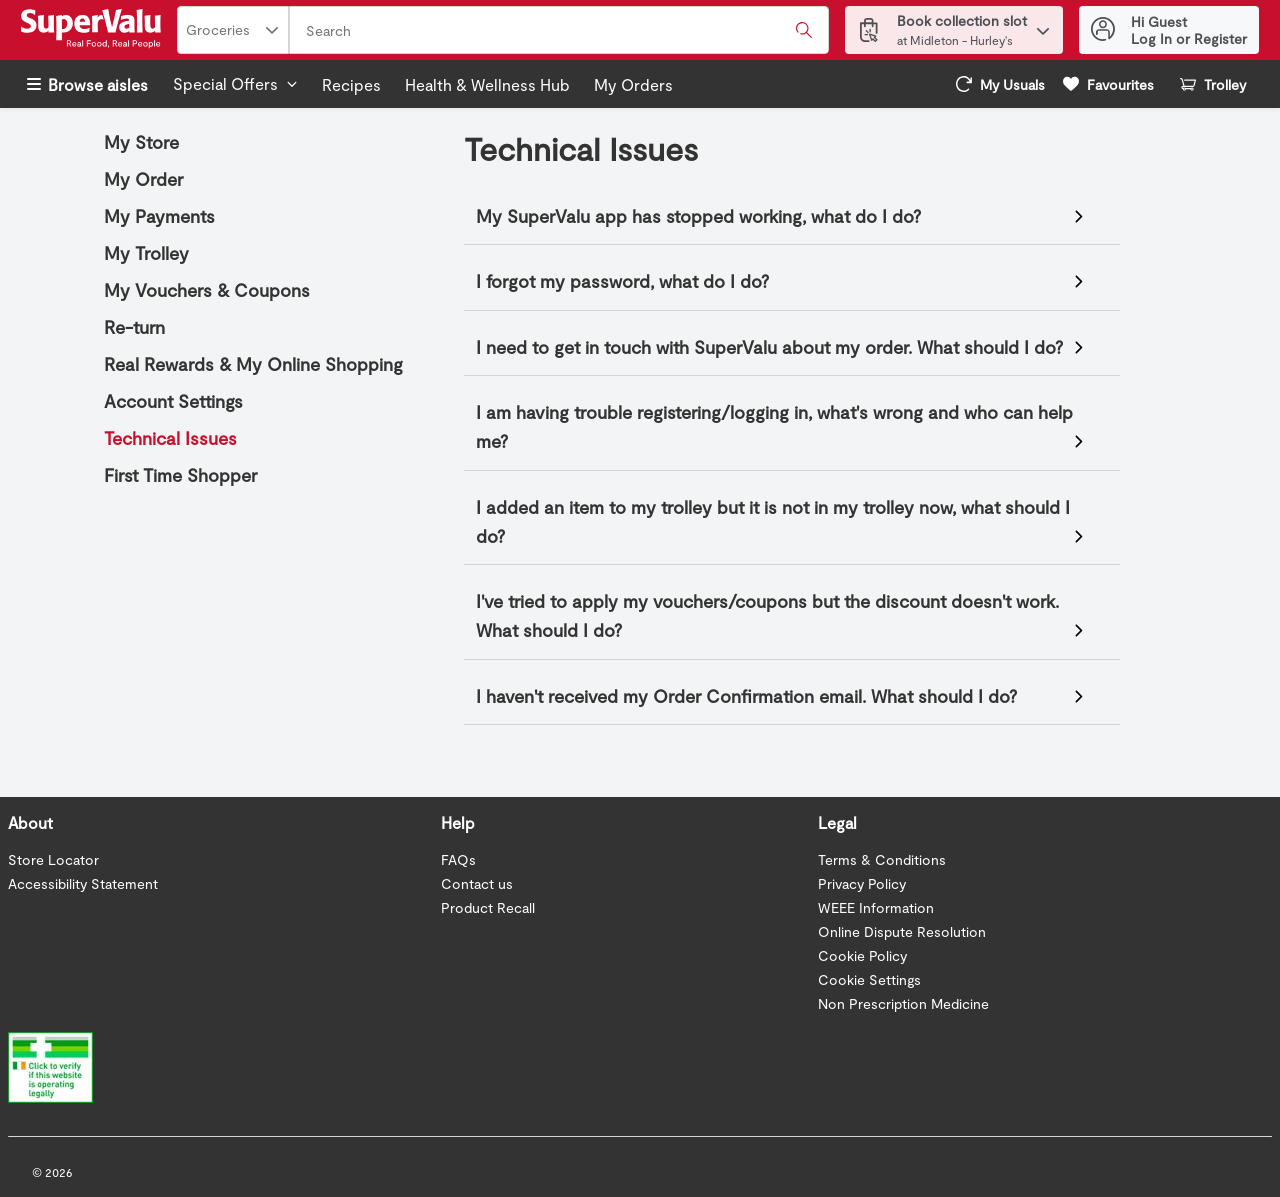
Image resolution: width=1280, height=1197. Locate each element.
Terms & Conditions (882, 859)
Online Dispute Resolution (902, 931)
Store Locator (53, 859)
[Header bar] (640, 30)
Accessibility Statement (83, 883)
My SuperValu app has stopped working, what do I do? (698, 216)
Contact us (477, 883)
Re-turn (134, 327)
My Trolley (146, 253)
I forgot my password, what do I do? (622, 281)
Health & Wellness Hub (487, 84)
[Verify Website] (40, 1064)
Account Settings (173, 401)
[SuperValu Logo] (95, 30)
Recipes (351, 84)
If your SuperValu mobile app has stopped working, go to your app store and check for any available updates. (783, 218)
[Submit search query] (804, 30)
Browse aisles (87, 84)
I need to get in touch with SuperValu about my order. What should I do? (769, 347)
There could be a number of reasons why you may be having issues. (783, 617)
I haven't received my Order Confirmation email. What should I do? (746, 696)
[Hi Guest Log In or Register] (1169, 30)
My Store (141, 142)
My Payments (159, 216)
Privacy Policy (862, 883)
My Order (143, 179)
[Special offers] (235, 84)
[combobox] (559, 31)
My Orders (633, 84)
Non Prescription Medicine (903, 1003)
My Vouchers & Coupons (207, 290)
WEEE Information (876, 907)
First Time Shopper (180, 475)
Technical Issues (170, 438)
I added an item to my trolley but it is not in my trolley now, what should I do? (773, 521)
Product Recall (488, 907)
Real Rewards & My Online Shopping (253, 364)
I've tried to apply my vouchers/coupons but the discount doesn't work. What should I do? (767, 615)
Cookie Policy (862, 955)
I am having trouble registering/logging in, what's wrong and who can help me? (774, 426)
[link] (1000, 84)
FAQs (458, 859)
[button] (1043, 25)
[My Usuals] (1000, 84)
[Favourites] (1108, 84)
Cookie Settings (869, 979)
